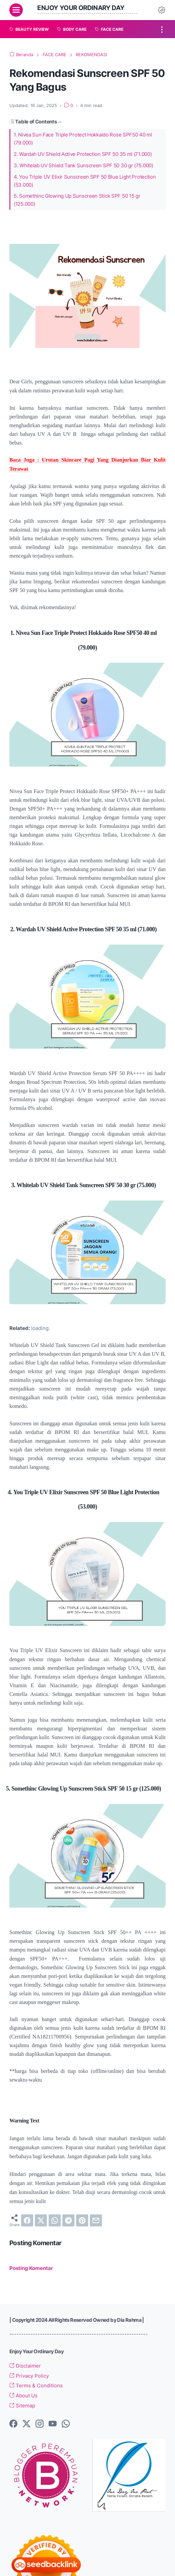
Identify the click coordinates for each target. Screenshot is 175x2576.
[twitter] (41, 2220)
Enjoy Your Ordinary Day (81, 8)
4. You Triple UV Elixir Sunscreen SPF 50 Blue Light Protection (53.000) (85, 181)
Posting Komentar (31, 2268)
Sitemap (22, 2405)
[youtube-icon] (53, 2424)
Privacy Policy (29, 2376)
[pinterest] (82, 2220)
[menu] (16, 10)
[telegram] (68, 2220)
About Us (23, 2395)
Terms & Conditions (36, 2385)
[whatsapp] (55, 2220)
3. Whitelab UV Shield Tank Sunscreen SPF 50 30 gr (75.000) (83, 165)
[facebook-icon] (13, 2424)
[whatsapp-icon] (66, 2424)
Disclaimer (25, 2366)
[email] (96, 2220)
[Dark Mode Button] (162, 10)
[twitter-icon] (26, 2424)
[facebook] (27, 2220)
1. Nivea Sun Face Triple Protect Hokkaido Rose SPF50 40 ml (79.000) (83, 138)
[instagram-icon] (40, 2424)
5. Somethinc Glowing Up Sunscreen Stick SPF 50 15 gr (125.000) (77, 200)
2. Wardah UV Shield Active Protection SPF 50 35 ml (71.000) (83, 154)
